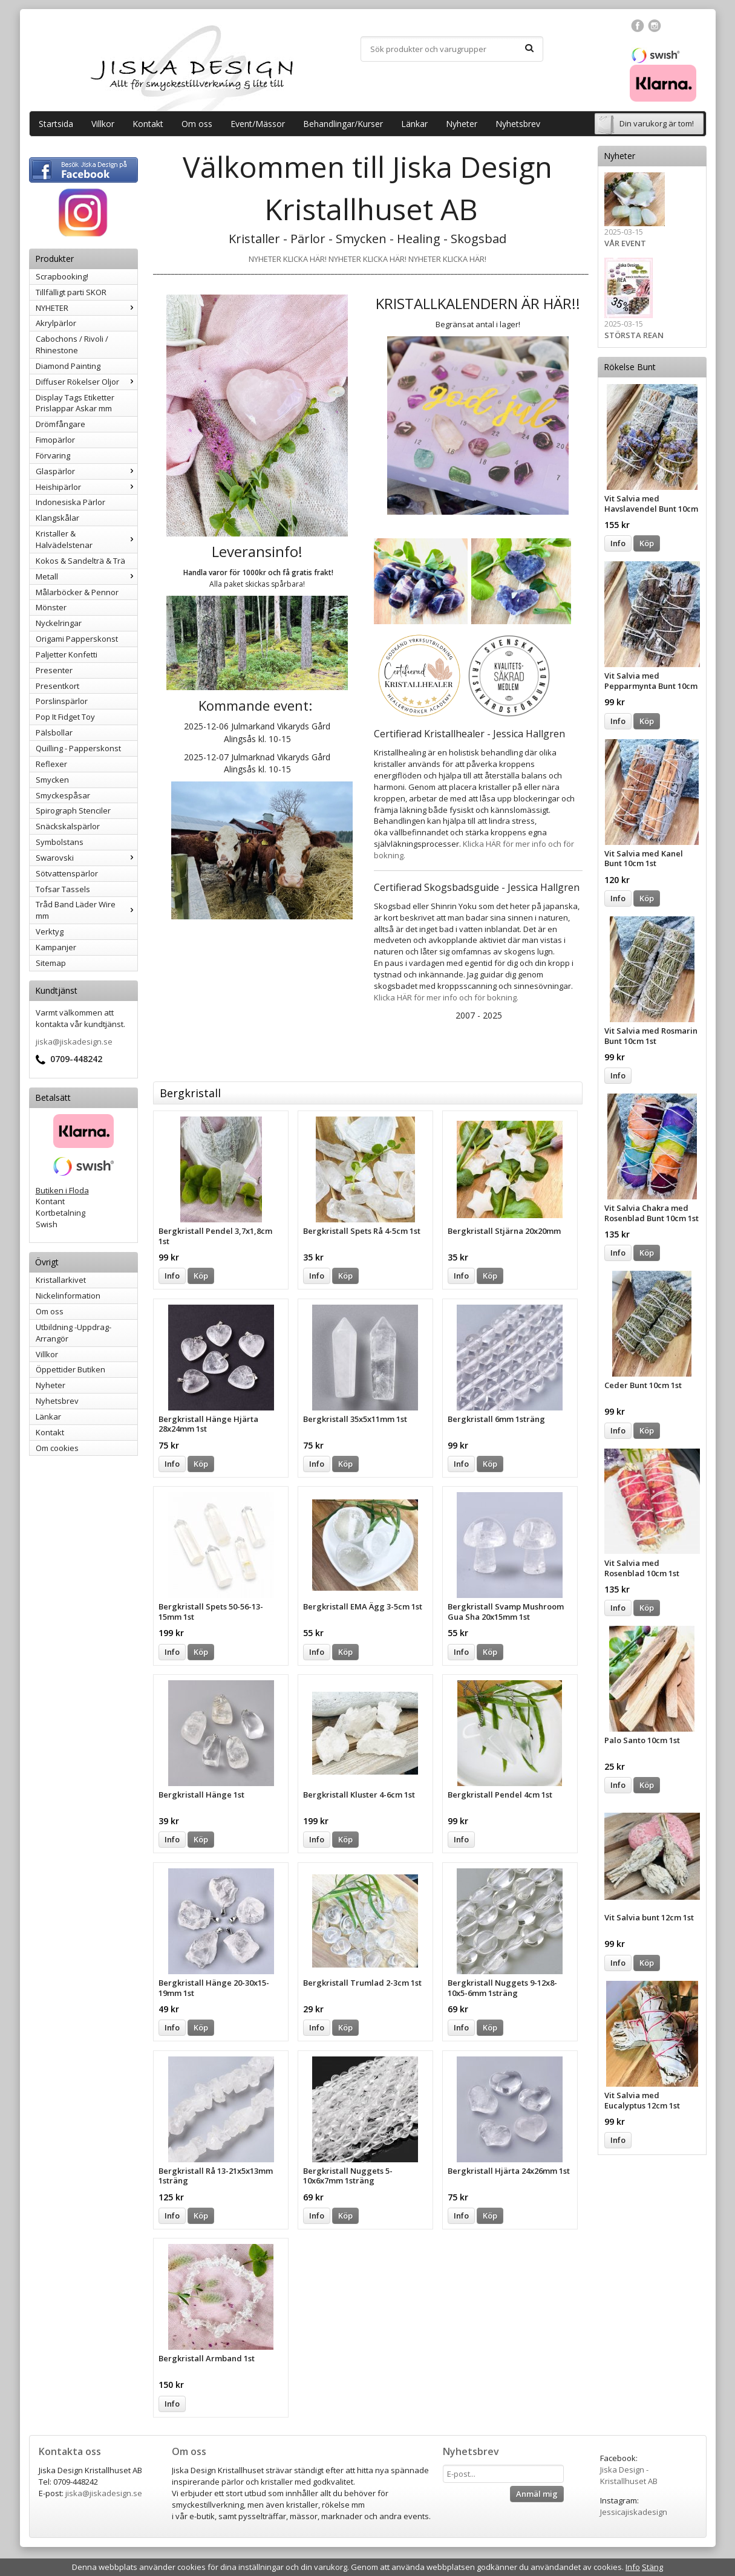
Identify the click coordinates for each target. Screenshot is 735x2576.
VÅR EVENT (625, 243)
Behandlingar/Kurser (343, 123)
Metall (86, 576)
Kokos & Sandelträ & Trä (80, 560)
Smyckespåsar (63, 795)
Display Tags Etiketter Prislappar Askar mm (75, 403)
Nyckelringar (59, 623)
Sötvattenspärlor (67, 873)
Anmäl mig (537, 2493)
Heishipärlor (86, 486)
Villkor (102, 123)
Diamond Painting (68, 365)
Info (618, 543)
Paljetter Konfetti (66, 654)
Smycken (52, 779)
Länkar (414, 123)
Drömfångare (60, 424)
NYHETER (86, 307)
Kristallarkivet (61, 1279)
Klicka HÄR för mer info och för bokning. (446, 997)
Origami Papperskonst (77, 638)
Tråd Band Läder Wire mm (86, 910)
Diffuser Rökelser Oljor (86, 381)
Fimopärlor (55, 439)
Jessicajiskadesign (633, 2511)
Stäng (652, 2566)
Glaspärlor (86, 471)
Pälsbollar (54, 732)
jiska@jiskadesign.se (74, 1041)
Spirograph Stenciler (73, 810)
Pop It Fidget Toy (65, 716)
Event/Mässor (257, 123)
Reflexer (51, 763)
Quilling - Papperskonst (78, 748)
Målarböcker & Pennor (77, 592)
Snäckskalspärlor (68, 826)
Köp (646, 543)
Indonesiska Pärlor (70, 502)
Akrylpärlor (56, 323)
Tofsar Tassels (63, 889)
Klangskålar (57, 517)
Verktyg (50, 931)
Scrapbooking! (62, 276)
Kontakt (147, 123)
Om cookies (57, 1448)
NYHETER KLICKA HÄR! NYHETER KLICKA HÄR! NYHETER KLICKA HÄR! (367, 258)
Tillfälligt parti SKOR (71, 292)
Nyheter (461, 123)
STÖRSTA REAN (634, 335)
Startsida (56, 123)
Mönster (51, 607)
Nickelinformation (68, 1295)
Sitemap (51, 962)
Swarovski (86, 857)
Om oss (196, 123)
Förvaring (53, 455)
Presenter (54, 670)
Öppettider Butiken (70, 1369)
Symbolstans (59, 841)
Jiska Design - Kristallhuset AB (629, 2475)
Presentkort (57, 685)
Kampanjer (56, 947)
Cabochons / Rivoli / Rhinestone (72, 344)
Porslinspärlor (62, 701)
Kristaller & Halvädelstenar (86, 539)
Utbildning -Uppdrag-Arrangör (73, 1333)
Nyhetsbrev (517, 123)
